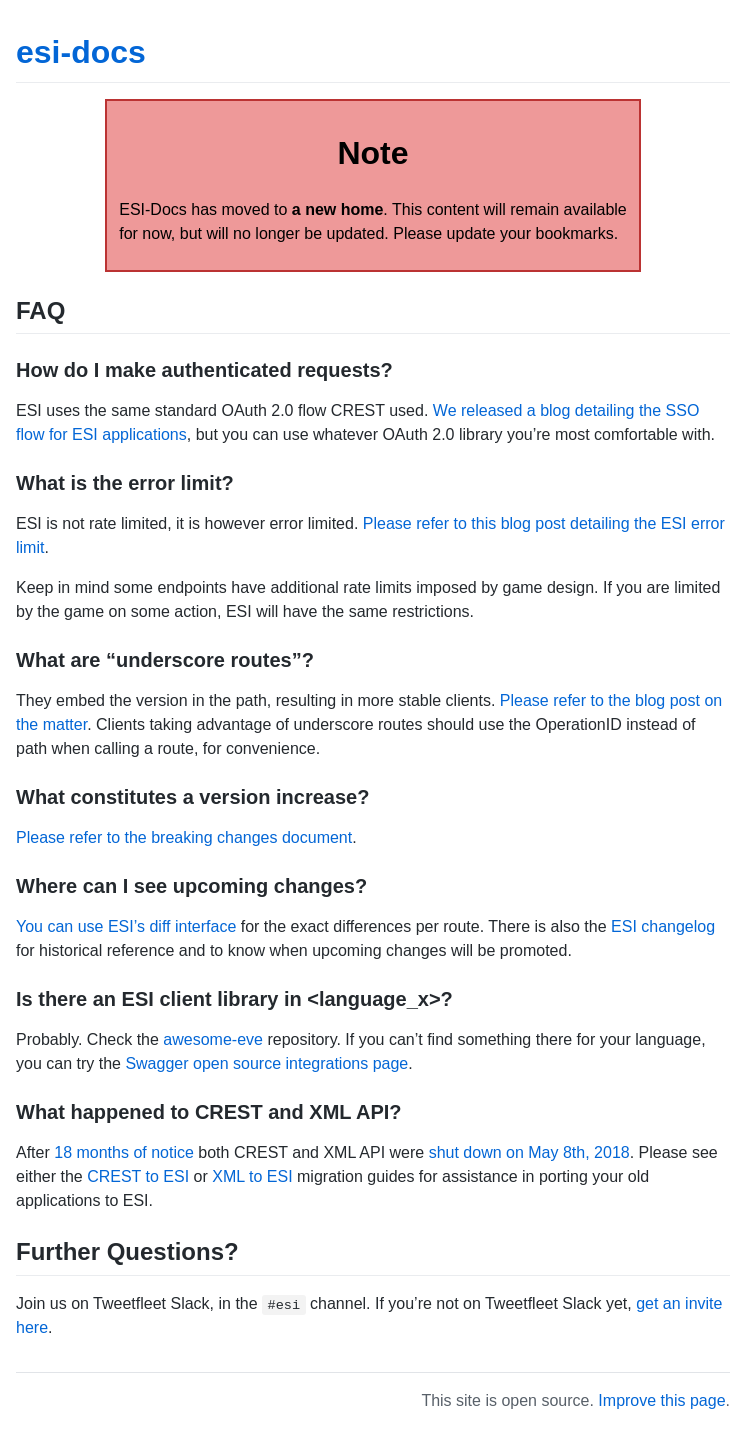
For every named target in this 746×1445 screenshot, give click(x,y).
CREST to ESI (138, 1176)
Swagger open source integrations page (266, 1063)
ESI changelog (663, 926)
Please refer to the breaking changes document (184, 837)
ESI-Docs (153, 209)
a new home (338, 209)
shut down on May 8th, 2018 (529, 1152)
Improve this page (661, 1400)
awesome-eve (213, 1039)
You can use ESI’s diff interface (126, 926)
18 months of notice (124, 1152)
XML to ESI (252, 1176)
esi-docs (81, 52)
